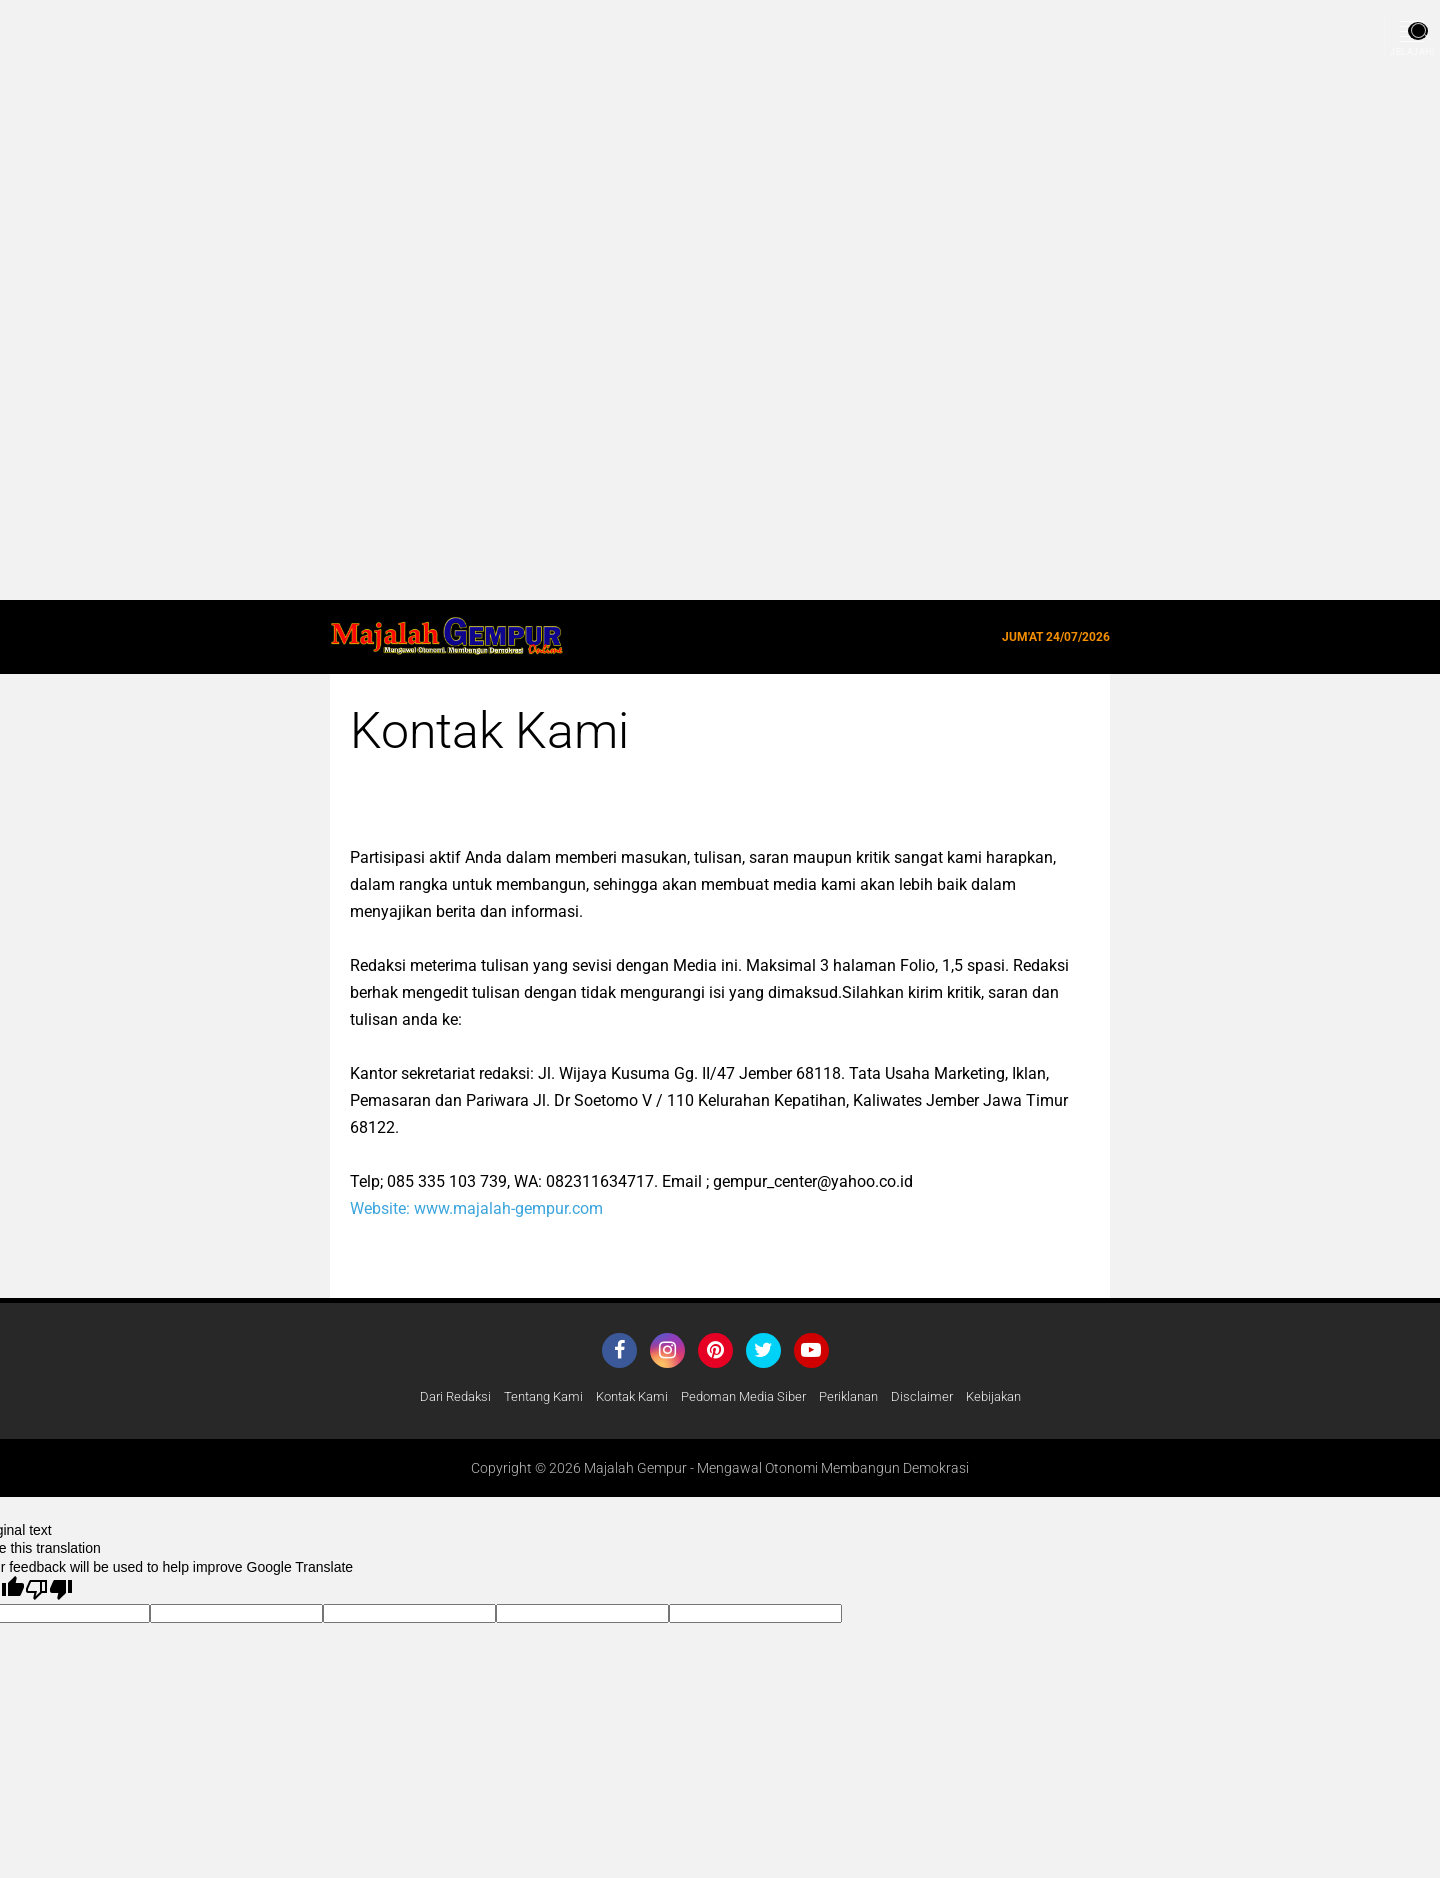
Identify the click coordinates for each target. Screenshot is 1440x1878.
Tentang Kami (530, 1397)
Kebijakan (1013, 1397)
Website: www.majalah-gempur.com (476, 1208)
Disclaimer (938, 1397)
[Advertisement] (600, 300)
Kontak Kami (626, 1397)
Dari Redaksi (435, 1397)
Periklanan (860, 1397)
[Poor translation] (49, 1590)
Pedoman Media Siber (746, 1397)
